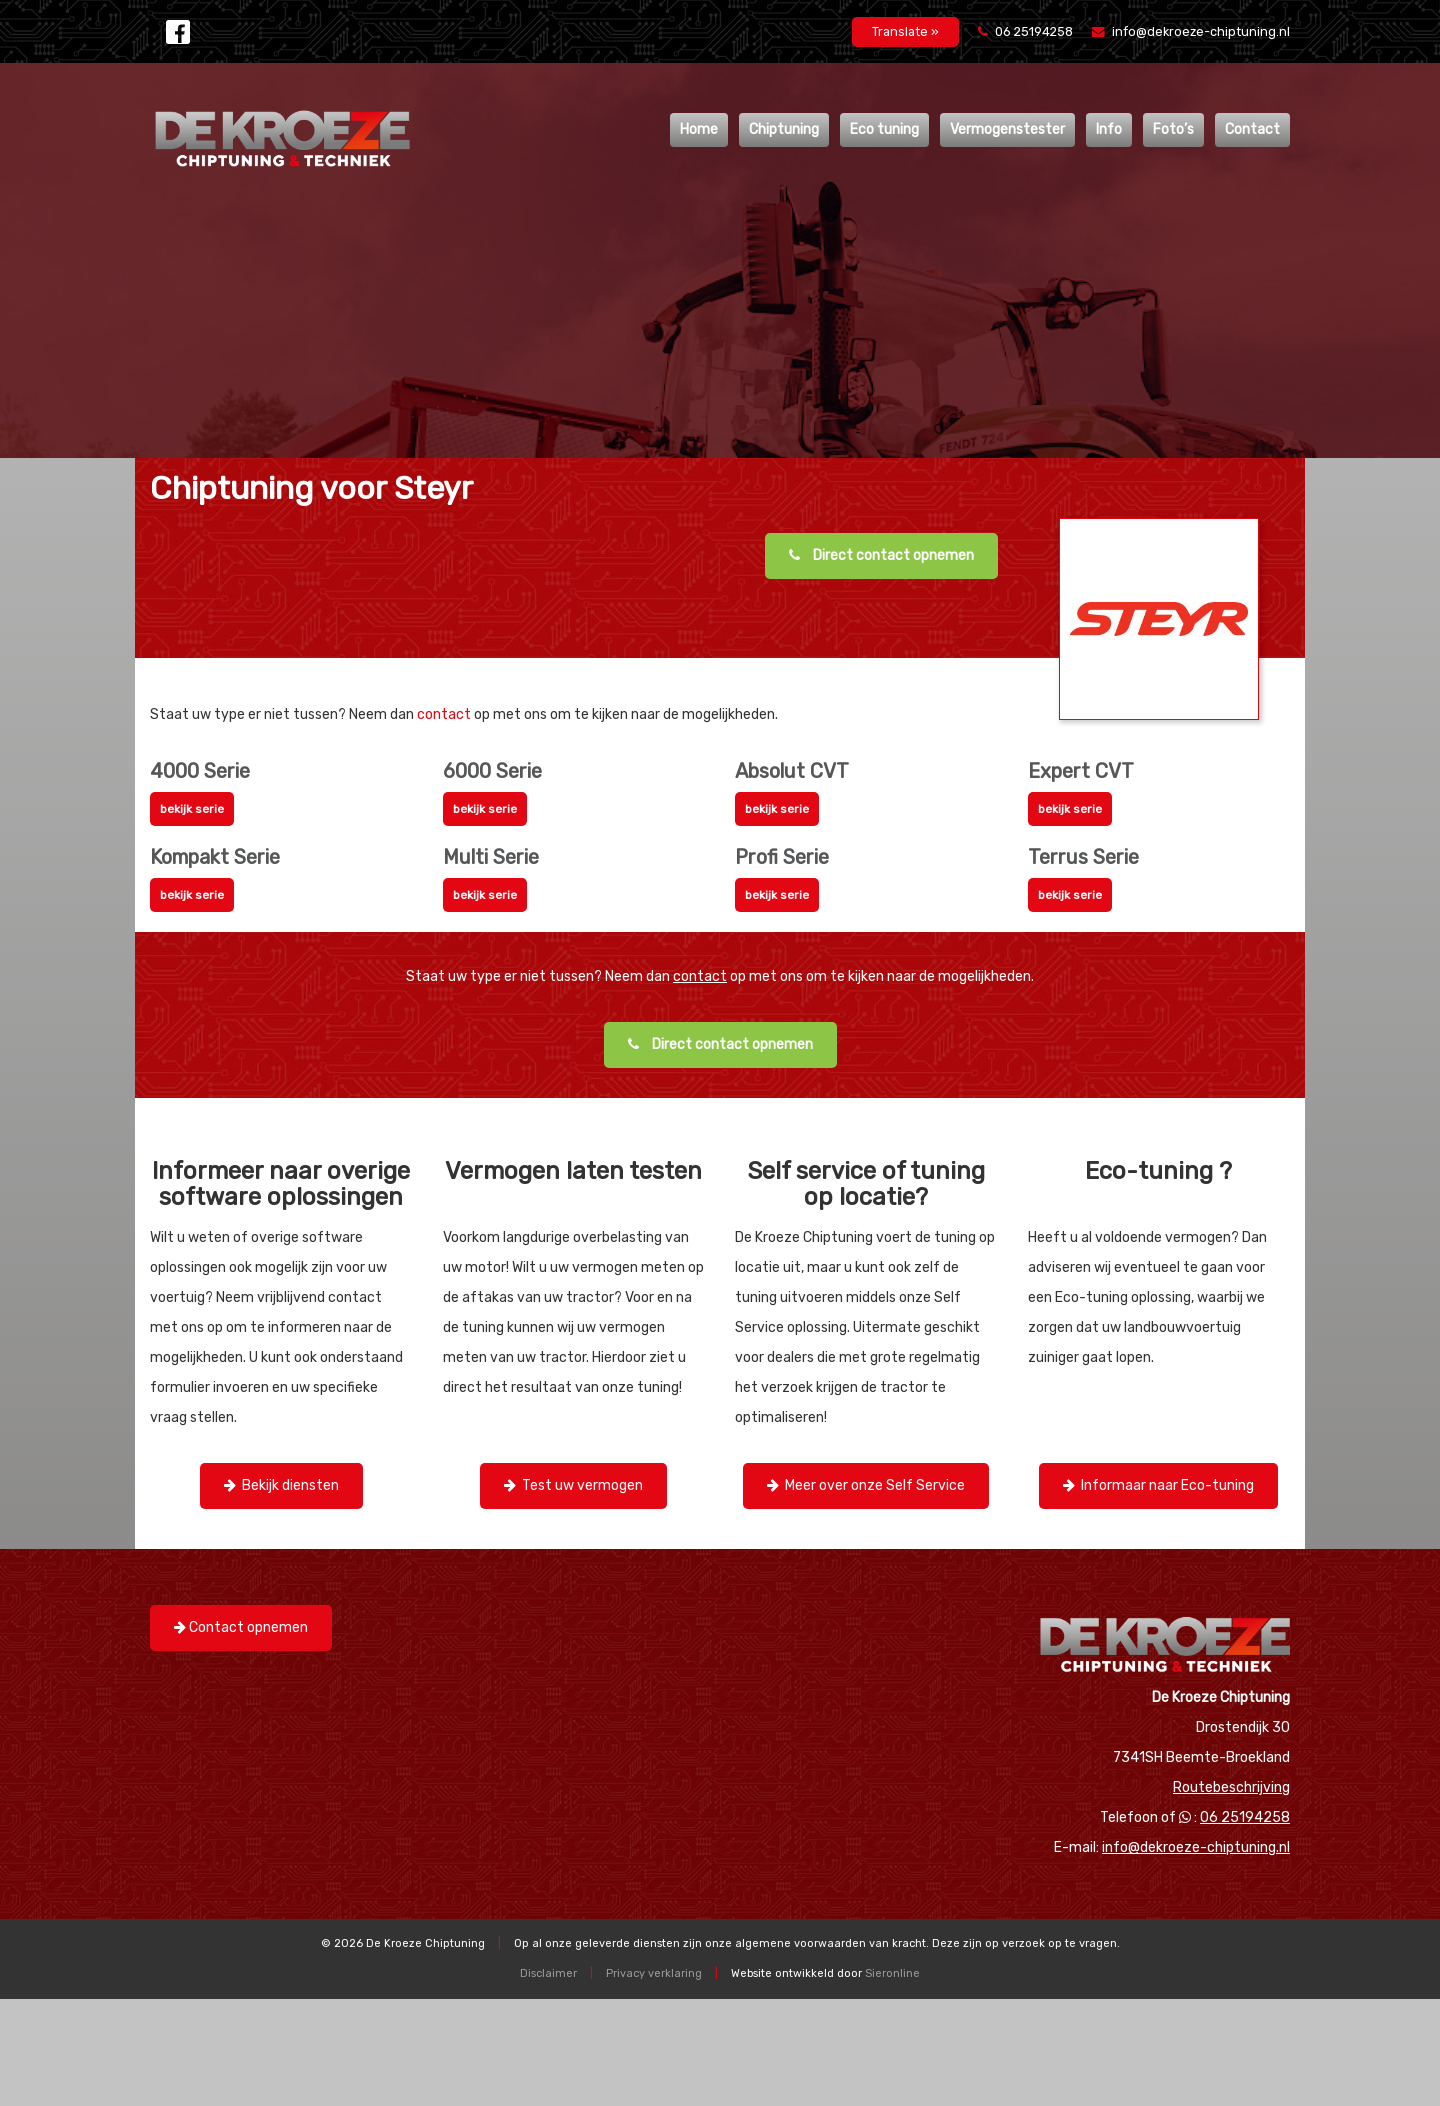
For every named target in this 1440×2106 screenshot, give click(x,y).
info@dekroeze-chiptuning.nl (1191, 31)
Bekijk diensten (281, 1485)
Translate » (905, 31)
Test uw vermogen (573, 1485)
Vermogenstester (1007, 129)
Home (699, 129)
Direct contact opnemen (881, 555)
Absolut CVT (792, 771)
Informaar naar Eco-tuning (1158, 1485)
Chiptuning (784, 129)
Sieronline (892, 1973)
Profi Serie (782, 857)
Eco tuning (884, 129)
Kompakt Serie (215, 857)
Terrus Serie (1083, 857)
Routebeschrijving (1231, 1787)
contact (444, 714)
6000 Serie (492, 771)
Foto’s (1173, 129)
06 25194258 (1027, 31)
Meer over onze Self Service (866, 1485)
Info (1109, 129)
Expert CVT (1081, 771)
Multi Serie (491, 857)
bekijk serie (192, 809)
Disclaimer (548, 1973)
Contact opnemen (241, 1627)
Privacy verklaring (654, 1973)
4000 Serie (200, 771)
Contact (1252, 129)
